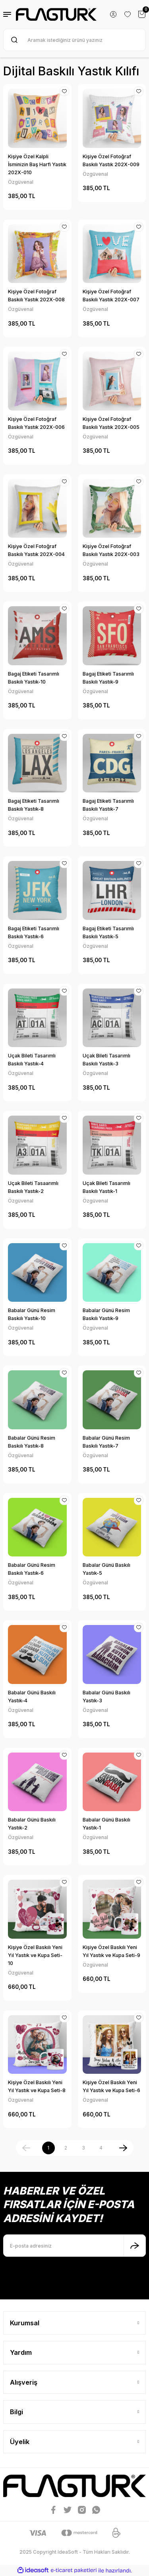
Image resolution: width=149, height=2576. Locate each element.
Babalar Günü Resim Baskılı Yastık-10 (31, 1314)
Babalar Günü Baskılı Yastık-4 (32, 1697)
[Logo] (56, 14)
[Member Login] (113, 14)
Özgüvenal (20, 182)
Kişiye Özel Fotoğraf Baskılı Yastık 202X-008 (36, 296)
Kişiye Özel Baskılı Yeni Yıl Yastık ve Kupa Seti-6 (111, 2086)
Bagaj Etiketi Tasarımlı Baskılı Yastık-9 (108, 678)
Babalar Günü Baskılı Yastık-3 (106, 1697)
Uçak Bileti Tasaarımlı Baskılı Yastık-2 (33, 1187)
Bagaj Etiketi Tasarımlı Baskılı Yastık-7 (108, 805)
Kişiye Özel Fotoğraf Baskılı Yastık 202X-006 (36, 423)
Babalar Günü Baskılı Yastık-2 (32, 1824)
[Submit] (135, 2245)
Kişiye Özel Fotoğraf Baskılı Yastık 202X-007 (111, 296)
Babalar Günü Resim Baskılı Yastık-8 (31, 1442)
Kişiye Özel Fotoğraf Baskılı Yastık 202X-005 (111, 423)
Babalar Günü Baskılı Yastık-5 (106, 1569)
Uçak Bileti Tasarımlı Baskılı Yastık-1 (106, 1187)
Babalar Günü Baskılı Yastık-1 (106, 1824)
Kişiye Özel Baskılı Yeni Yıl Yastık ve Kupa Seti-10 (35, 1955)
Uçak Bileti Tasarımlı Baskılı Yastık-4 (32, 1060)
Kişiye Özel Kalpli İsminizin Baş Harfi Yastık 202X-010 (37, 164)
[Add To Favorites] (64, 91)
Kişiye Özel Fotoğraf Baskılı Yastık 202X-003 (111, 550)
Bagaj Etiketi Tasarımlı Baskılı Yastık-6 (33, 932)
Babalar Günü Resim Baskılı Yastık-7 (106, 1442)
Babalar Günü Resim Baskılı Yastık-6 (31, 1569)
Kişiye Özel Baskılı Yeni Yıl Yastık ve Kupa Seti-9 (111, 1951)
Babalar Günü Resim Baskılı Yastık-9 (106, 1314)
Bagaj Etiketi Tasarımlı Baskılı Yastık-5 (108, 932)
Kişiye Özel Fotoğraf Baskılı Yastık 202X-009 (111, 160)
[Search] (74, 40)
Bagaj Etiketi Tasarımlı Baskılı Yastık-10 (33, 678)
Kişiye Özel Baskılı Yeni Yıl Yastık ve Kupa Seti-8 (37, 2086)
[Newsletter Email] (74, 2245)
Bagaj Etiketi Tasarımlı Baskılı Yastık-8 (33, 805)
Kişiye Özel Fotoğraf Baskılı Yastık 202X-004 (36, 550)
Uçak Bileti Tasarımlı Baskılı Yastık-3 (106, 1060)
